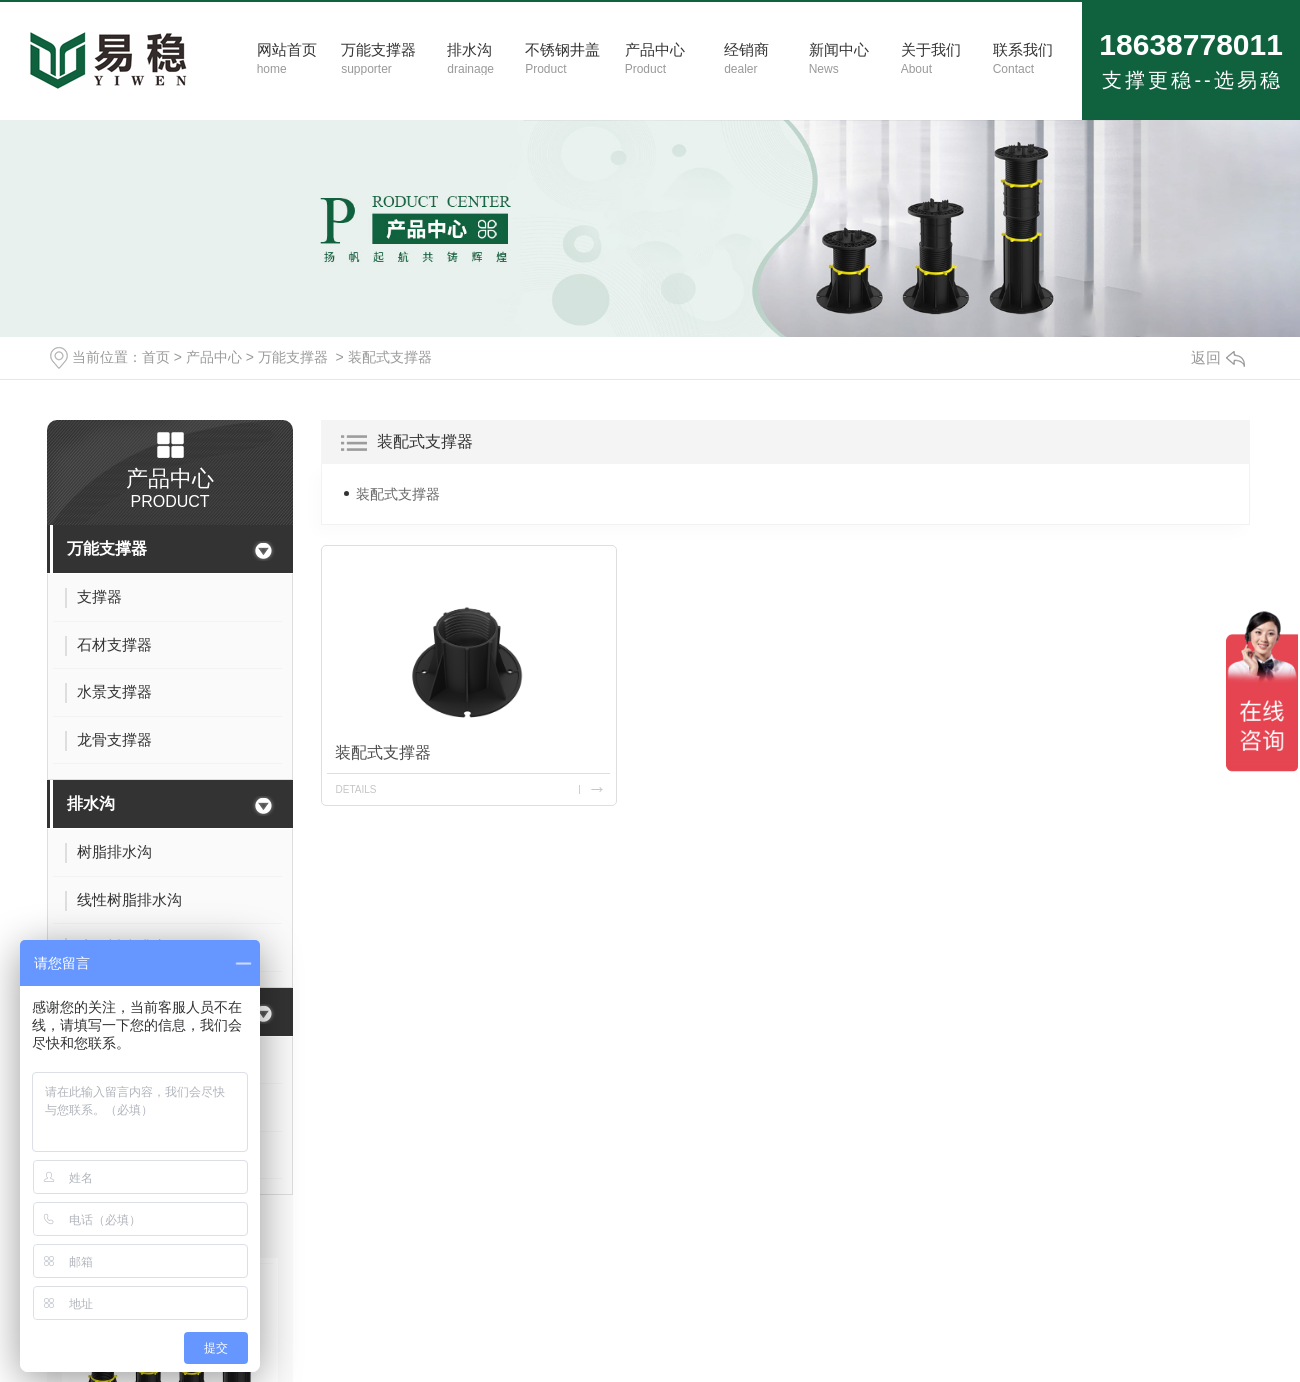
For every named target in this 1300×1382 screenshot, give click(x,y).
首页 (156, 357)
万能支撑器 (293, 357)
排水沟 (91, 803)
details (356, 789)
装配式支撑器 (390, 357)
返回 (1218, 357)
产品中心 (214, 357)
